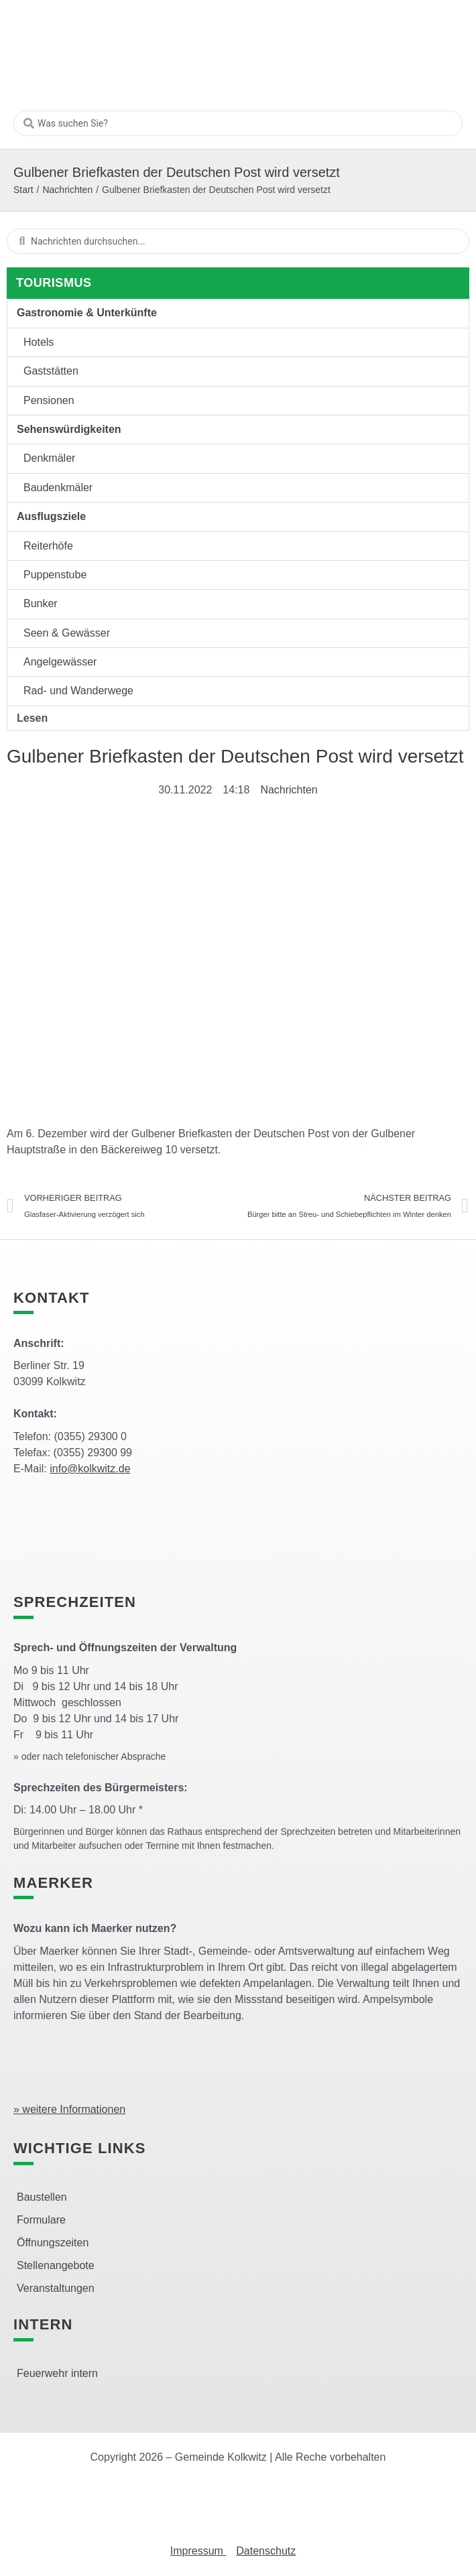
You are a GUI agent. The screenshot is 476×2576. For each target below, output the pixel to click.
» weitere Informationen (69, 2109)
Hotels (38, 342)
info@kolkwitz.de (90, 1468)
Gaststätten (50, 371)
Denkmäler (49, 458)
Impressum (198, 2551)
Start (23, 189)
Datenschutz (266, 2551)
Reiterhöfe (48, 546)
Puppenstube (54, 574)
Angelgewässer (60, 661)
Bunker (40, 603)
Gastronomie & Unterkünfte (87, 312)
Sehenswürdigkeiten (69, 429)
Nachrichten (67, 189)
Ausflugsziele (51, 516)
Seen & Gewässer (66, 633)
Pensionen (48, 400)
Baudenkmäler (58, 487)
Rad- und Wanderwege (78, 690)
